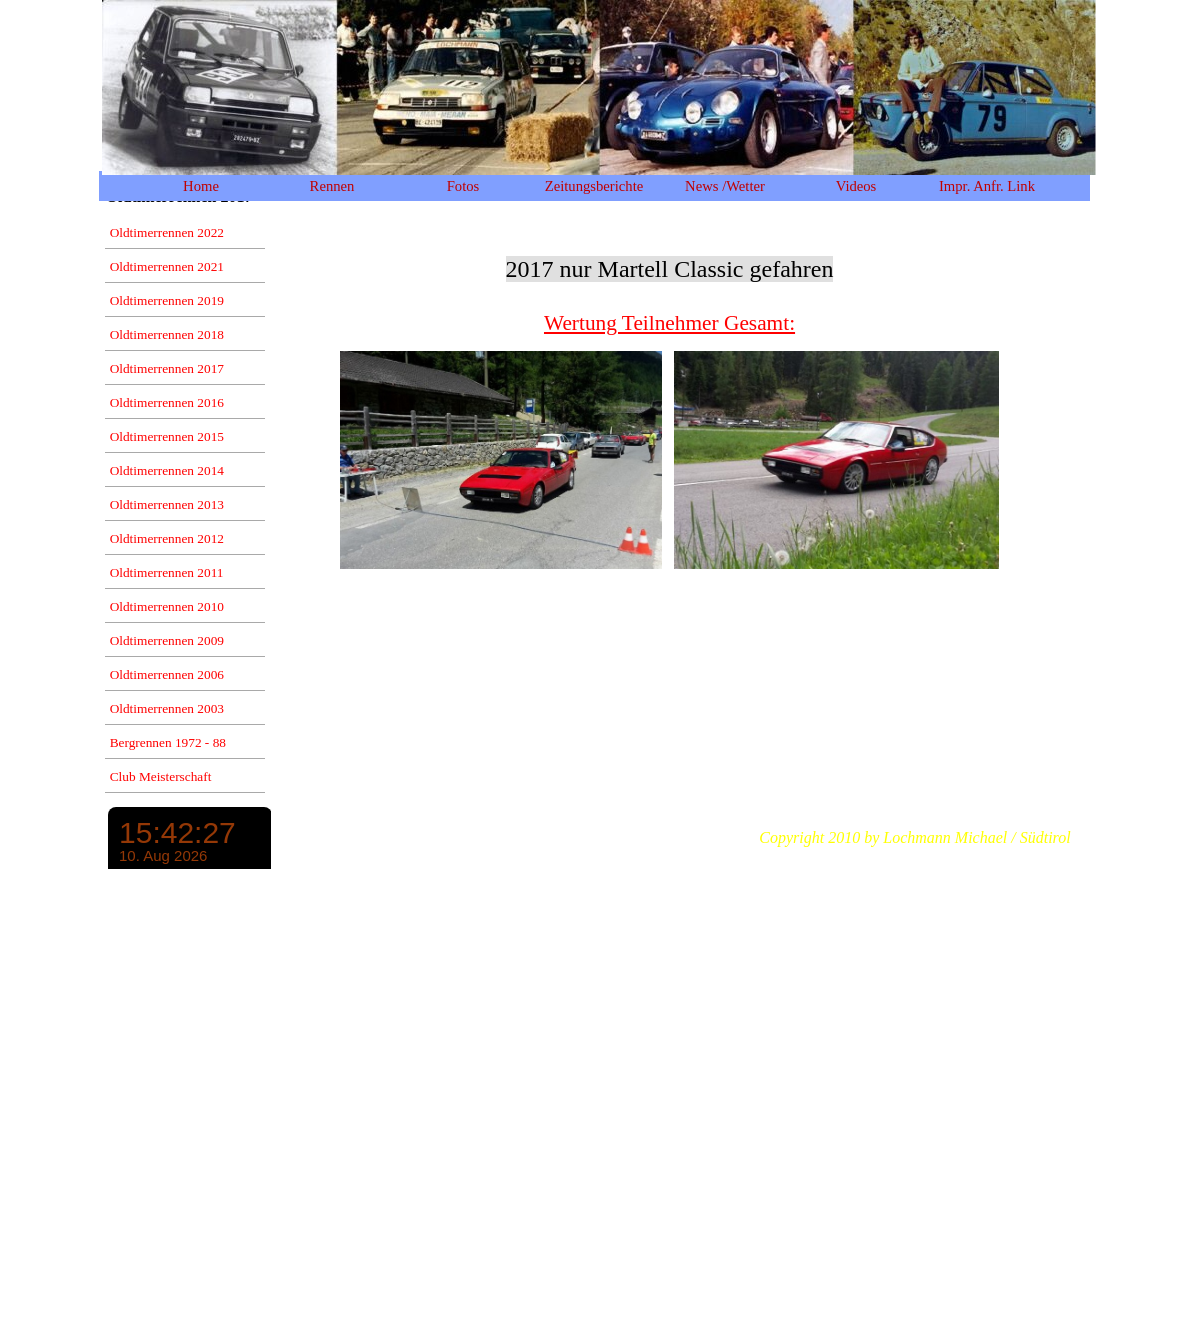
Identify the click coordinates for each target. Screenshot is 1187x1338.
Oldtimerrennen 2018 (167, 334)
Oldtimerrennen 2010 (167, 606)
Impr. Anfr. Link (987, 186)
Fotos (463, 186)
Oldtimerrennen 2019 (167, 300)
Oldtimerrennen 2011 (167, 572)
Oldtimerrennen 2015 (167, 436)
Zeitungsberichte (594, 186)
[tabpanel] (670, 279)
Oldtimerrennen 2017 (167, 368)
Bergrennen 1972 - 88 (168, 742)
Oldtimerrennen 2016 (167, 402)
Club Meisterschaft (161, 776)
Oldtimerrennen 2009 (167, 640)
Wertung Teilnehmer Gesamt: (669, 323)
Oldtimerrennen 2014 (167, 470)
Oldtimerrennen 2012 (167, 538)
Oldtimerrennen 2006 (167, 674)
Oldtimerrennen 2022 (167, 232)
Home (201, 186)
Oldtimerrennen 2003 (167, 708)
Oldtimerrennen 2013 (167, 504)
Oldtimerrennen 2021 (167, 266)
